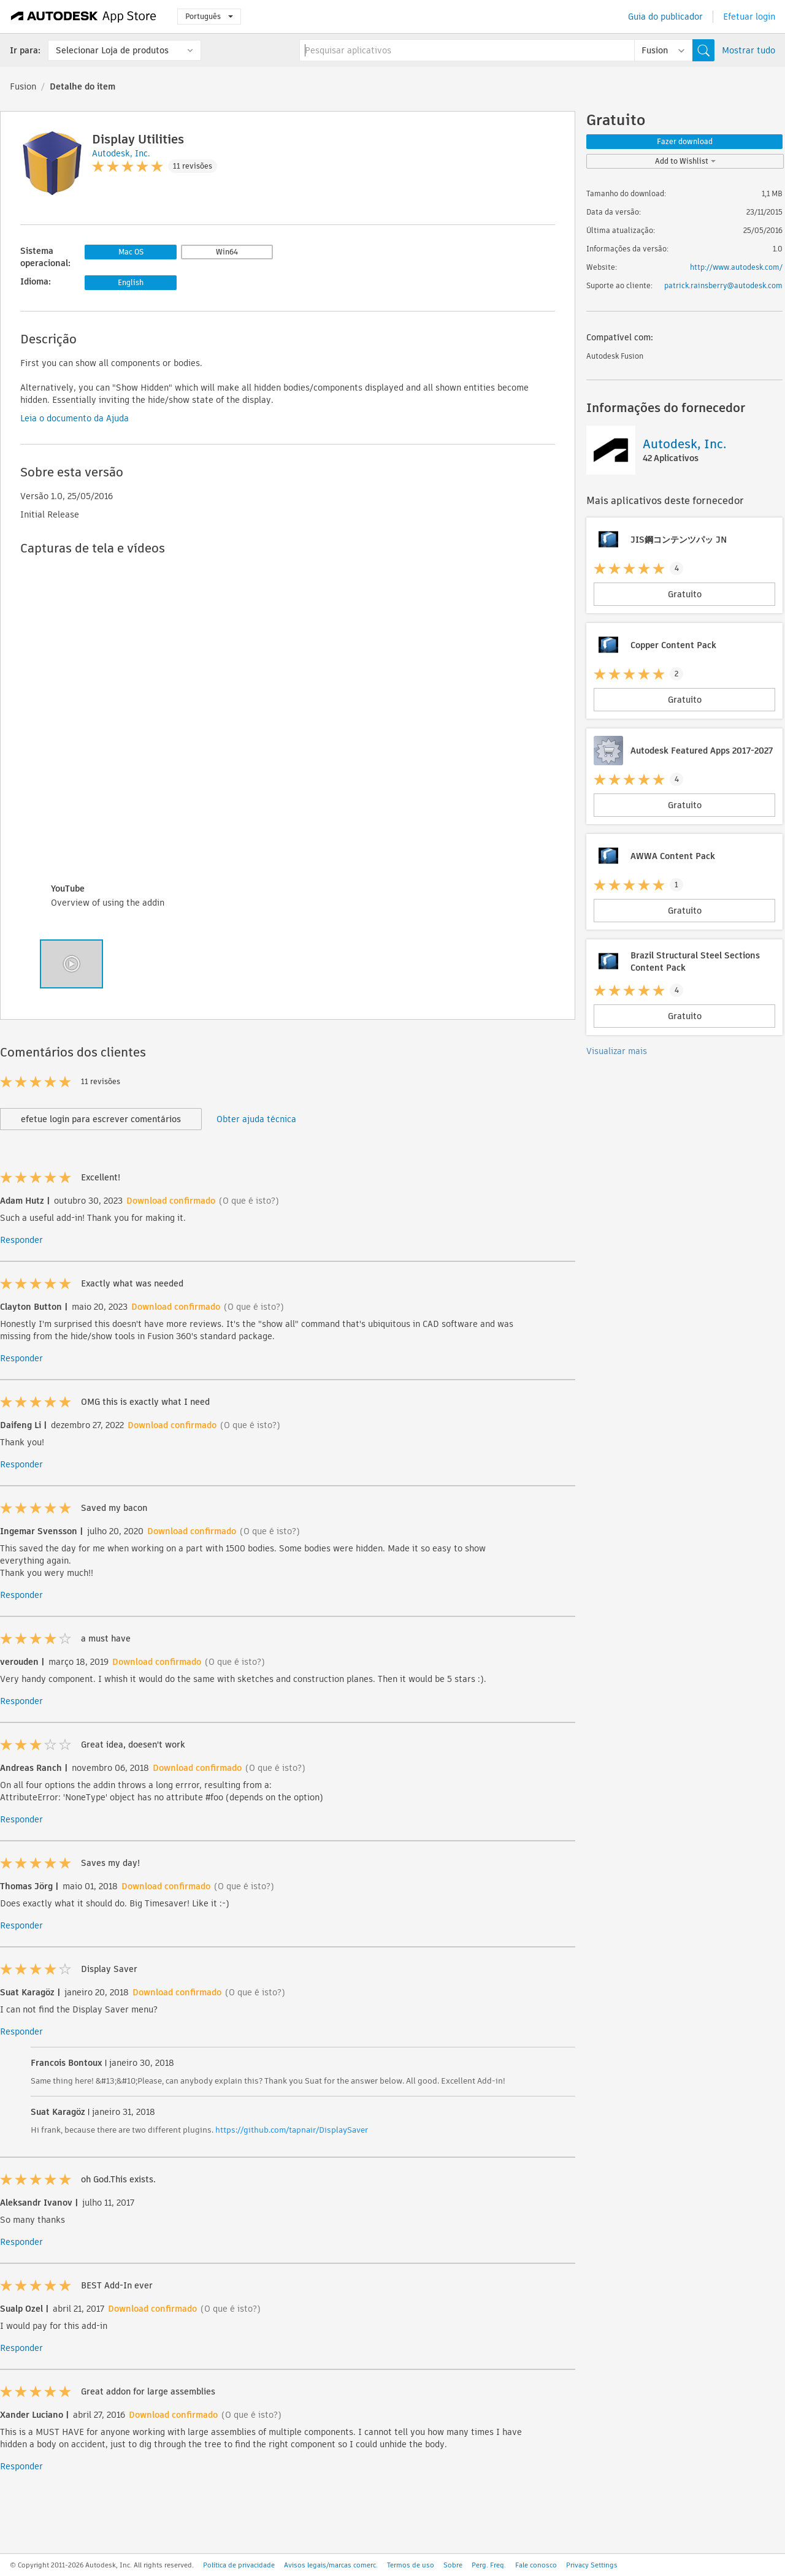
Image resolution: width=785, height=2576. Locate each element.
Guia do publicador (665, 16)
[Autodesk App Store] (84, 16)
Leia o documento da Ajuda (74, 418)
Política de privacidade (239, 2565)
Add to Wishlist (685, 161)
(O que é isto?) (249, 1200)
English (131, 282)
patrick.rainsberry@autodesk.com (723, 285)
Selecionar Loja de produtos (112, 50)
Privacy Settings (592, 2565)
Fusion (23, 86)
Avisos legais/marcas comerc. (331, 2565)
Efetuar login (749, 16)
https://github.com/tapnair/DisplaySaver (291, 2130)
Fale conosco (536, 2565)
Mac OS (131, 252)
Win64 (227, 252)
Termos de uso (410, 2565)
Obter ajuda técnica (256, 1119)
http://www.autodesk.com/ (736, 267)
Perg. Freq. (489, 2565)
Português (209, 16)
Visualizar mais (616, 1051)
